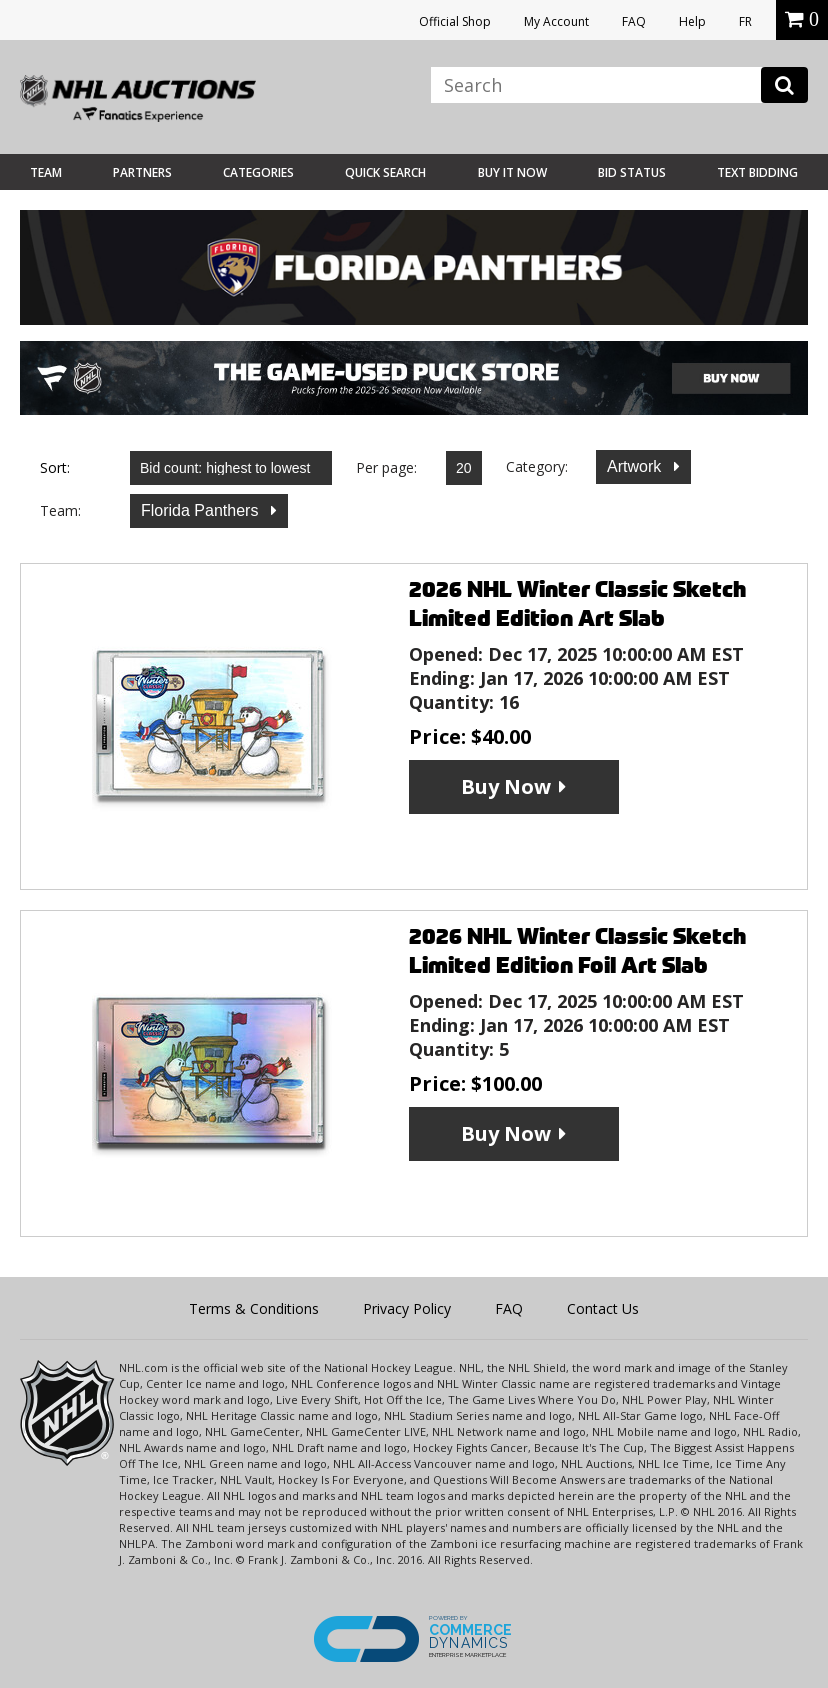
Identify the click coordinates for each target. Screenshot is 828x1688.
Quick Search (385, 172)
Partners (142, 172)
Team (46, 172)
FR (745, 21)
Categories (258, 172)
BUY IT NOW (512, 172)
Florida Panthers (202, 510)
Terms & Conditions (254, 1308)
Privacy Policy (407, 1308)
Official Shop (455, 21)
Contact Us (603, 1308)
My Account (556, 21)
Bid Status (632, 172)
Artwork (636, 466)
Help (692, 21)
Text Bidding (757, 172)
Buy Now (506, 786)
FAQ (634, 21)
